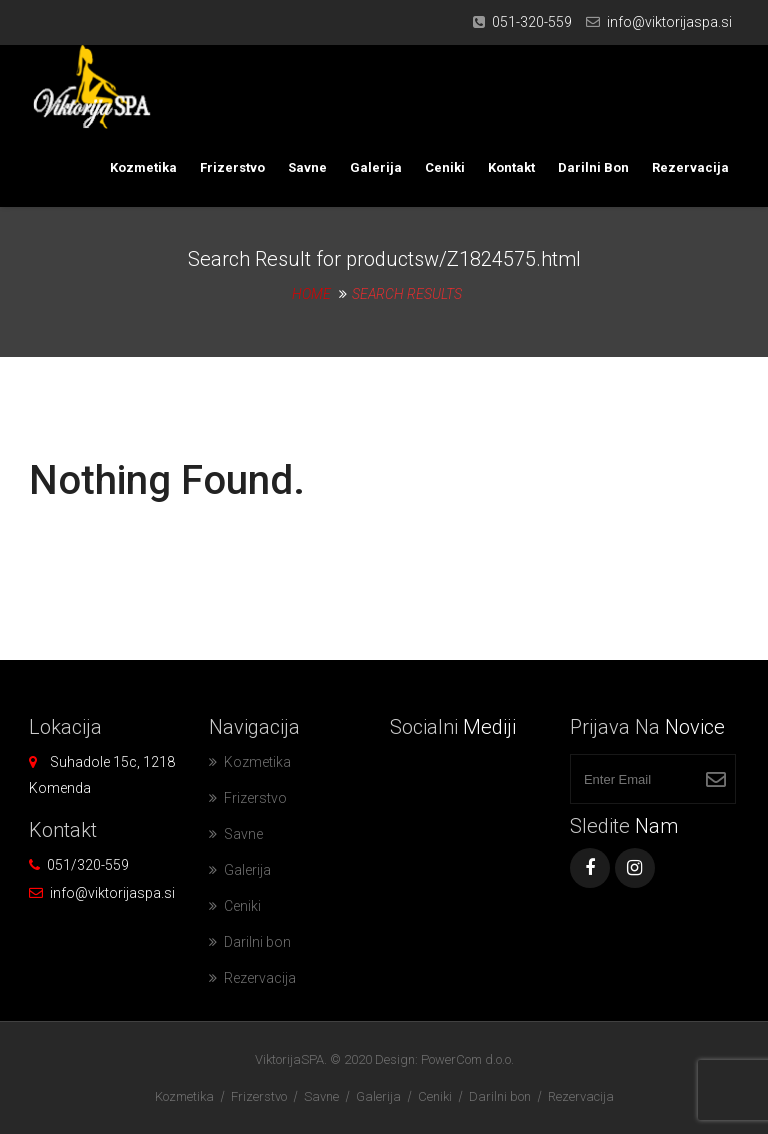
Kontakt (511, 167)
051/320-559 (88, 865)
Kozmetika (143, 167)
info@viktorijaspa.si (669, 22)
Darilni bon (593, 167)
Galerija (376, 167)
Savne (307, 167)
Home (311, 294)
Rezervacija (690, 167)
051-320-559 (532, 22)
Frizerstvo (232, 167)
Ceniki (445, 167)
